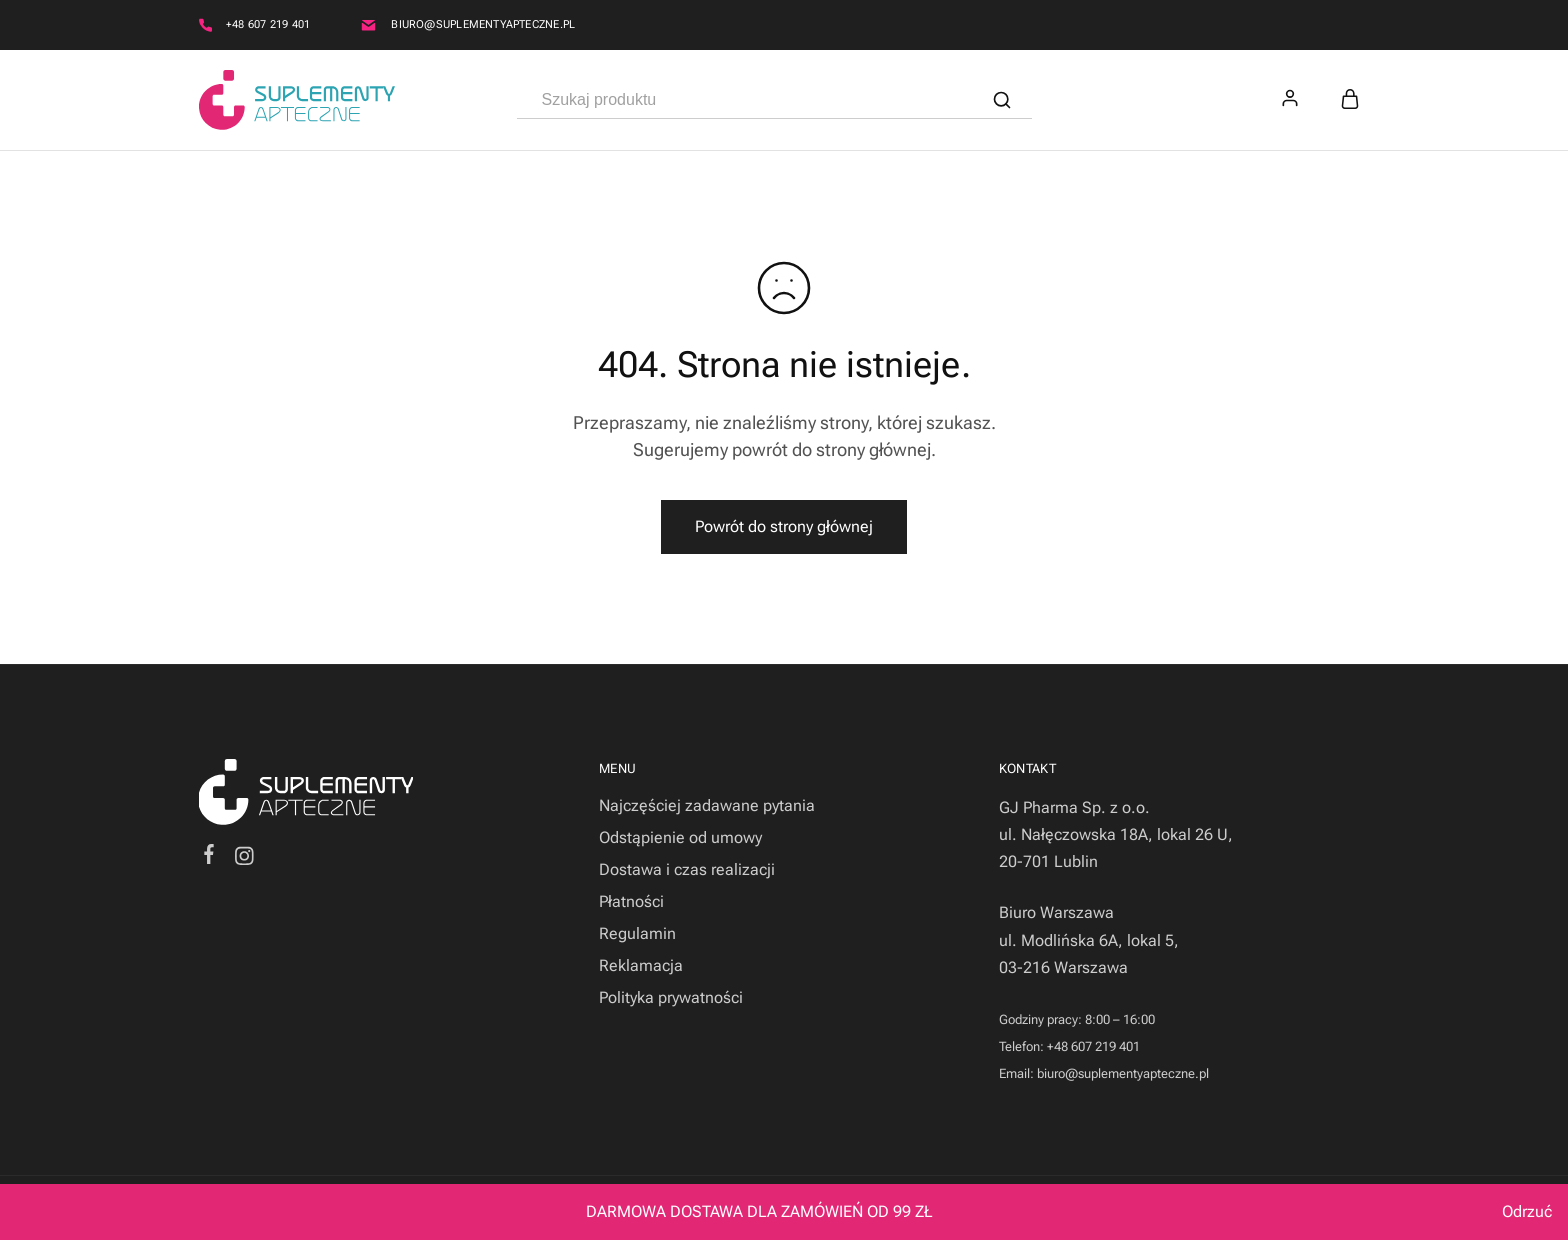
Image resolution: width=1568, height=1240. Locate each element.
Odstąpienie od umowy (680, 837)
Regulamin (637, 933)
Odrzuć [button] (1527, 1211)
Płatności (631, 901)
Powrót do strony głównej (784, 526)
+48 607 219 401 (268, 24)
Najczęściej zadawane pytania (707, 805)
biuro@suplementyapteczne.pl (483, 24)
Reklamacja (641, 965)
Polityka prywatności (671, 997)
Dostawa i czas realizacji (687, 869)
